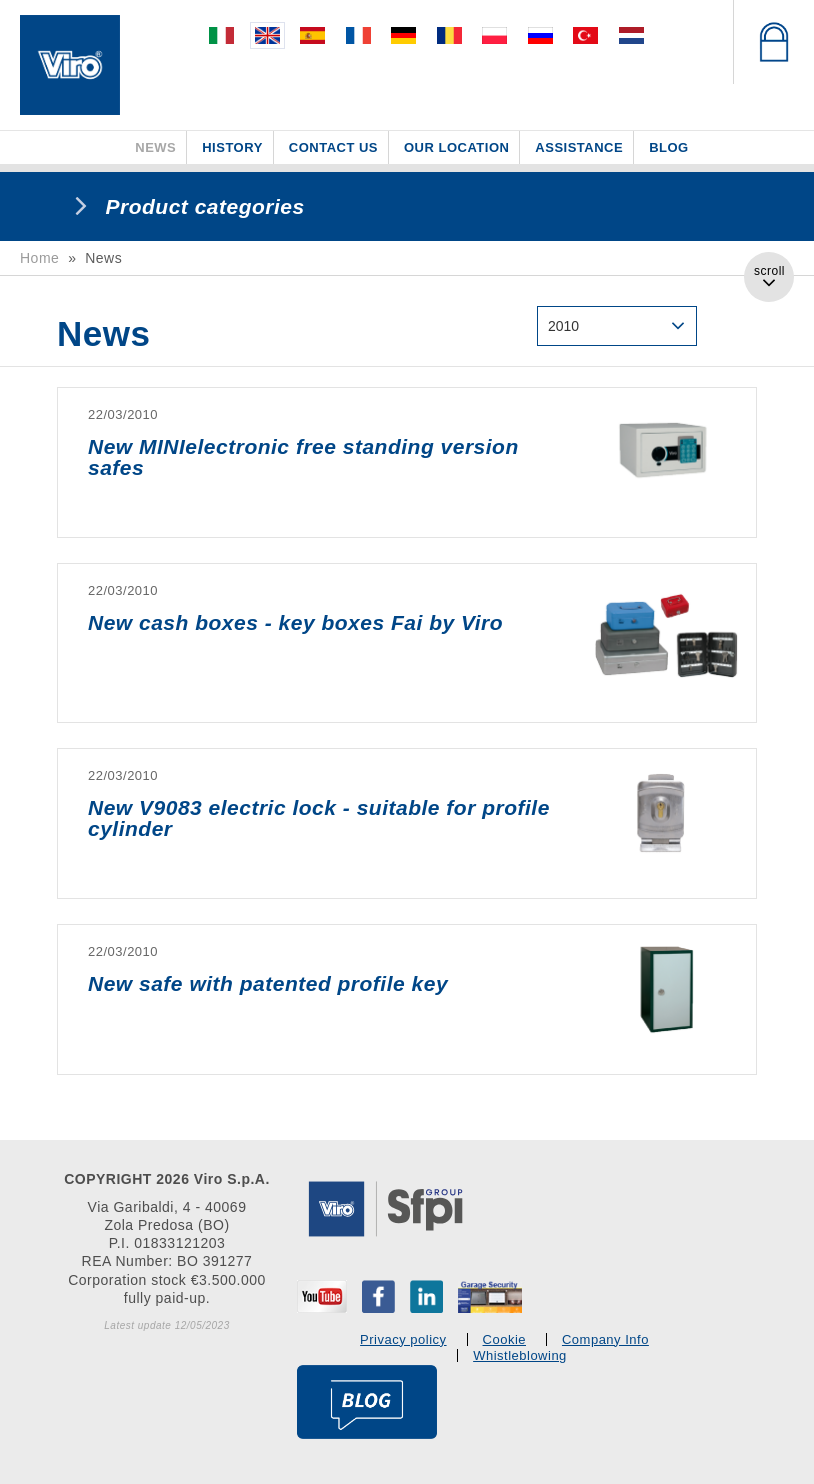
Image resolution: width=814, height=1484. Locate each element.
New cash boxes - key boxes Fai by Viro (295, 622)
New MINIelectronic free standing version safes (303, 457)
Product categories (205, 206)
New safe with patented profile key (268, 983)
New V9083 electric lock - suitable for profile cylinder (319, 818)
